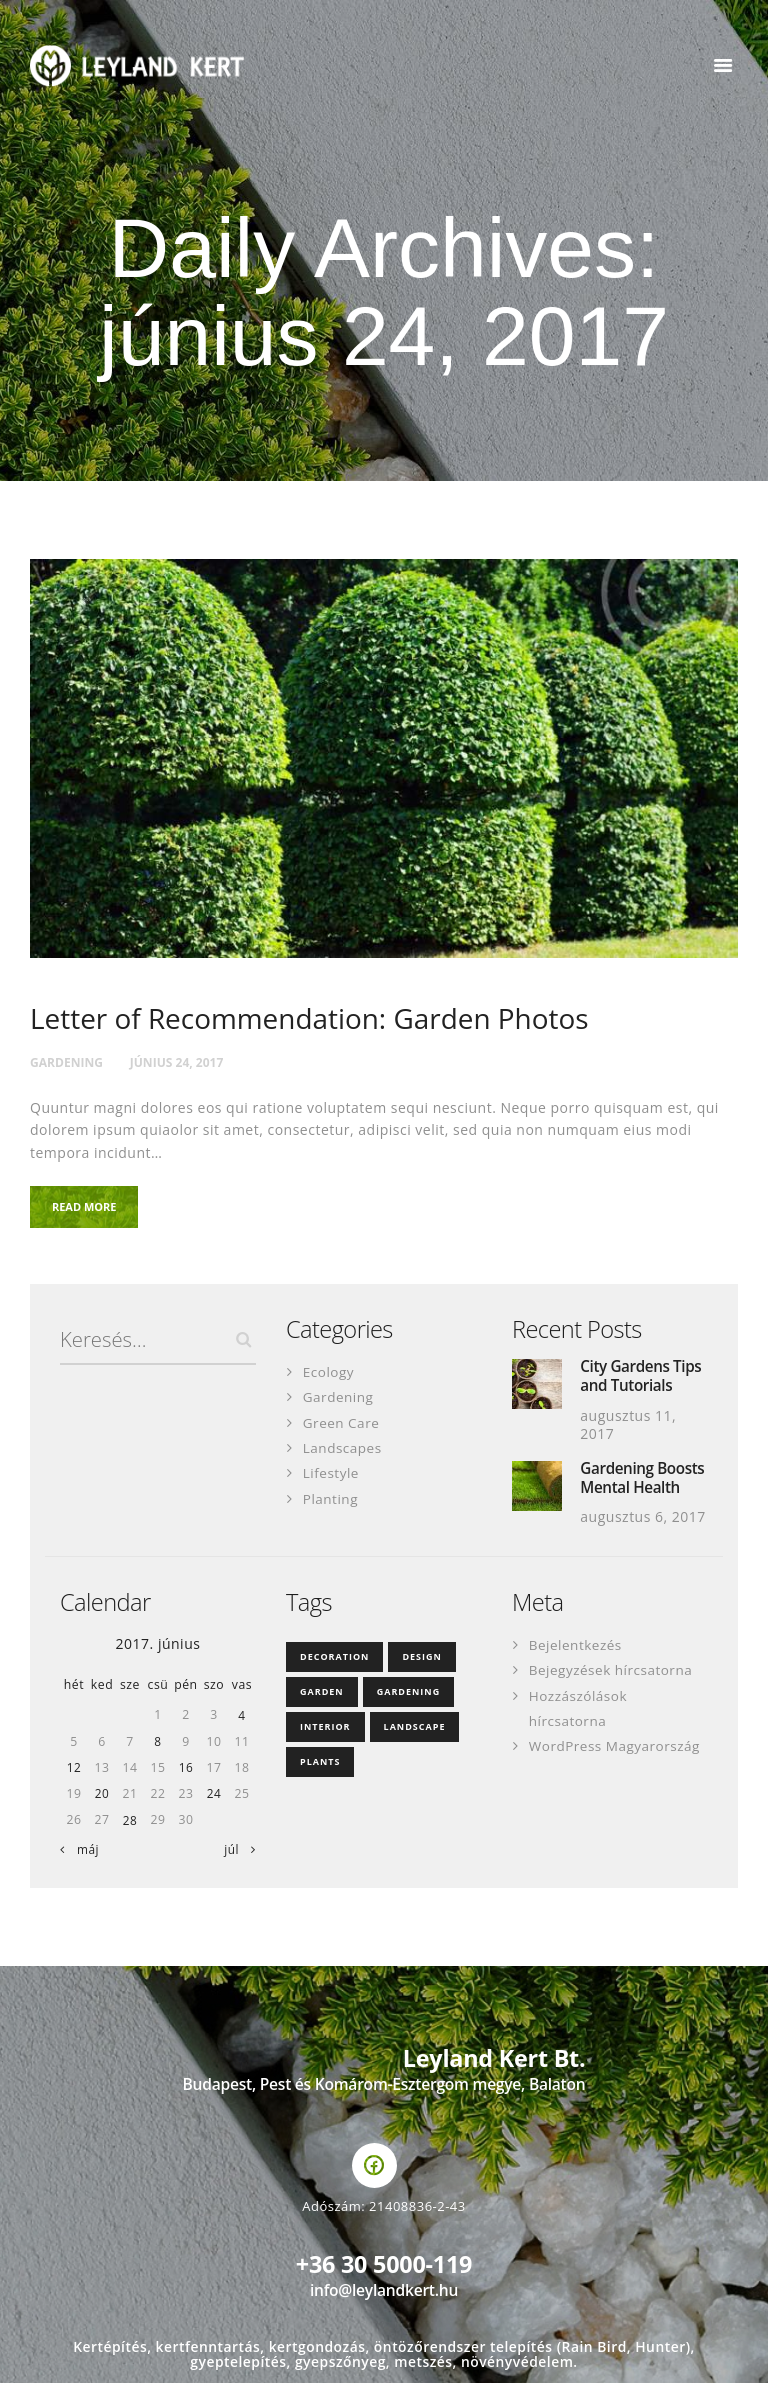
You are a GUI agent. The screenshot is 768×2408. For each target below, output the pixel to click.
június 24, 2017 (186, 1063)
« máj (83, 1875)
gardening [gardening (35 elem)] (409, 1716)
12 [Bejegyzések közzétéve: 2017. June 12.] (73, 1792)
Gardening (69, 1063)
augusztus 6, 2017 (642, 1542)
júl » (235, 1875)
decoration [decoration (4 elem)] (334, 1681)
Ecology (329, 1374)
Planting (331, 1500)
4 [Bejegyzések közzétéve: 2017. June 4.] (242, 1740)
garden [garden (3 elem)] (322, 1716)
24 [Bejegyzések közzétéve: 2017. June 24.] (213, 1819)
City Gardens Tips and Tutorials (642, 1379)
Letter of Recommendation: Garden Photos (319, 1019)
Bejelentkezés (577, 1670)
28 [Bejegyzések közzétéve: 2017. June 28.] (129, 1845)
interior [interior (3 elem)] (325, 1751)
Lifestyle (332, 1475)
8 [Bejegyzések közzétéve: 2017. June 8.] (158, 1766)
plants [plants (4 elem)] (320, 1786)
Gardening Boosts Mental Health (632, 1492)
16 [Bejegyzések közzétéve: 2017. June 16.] (185, 1792)
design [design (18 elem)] (421, 1681)
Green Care (342, 1425)
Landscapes (344, 1450)
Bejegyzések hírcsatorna (613, 1695)
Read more (90, 1209)
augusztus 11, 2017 (628, 1428)
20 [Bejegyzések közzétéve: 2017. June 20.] (101, 1819)
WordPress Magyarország (617, 1770)
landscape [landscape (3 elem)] (415, 1751)
